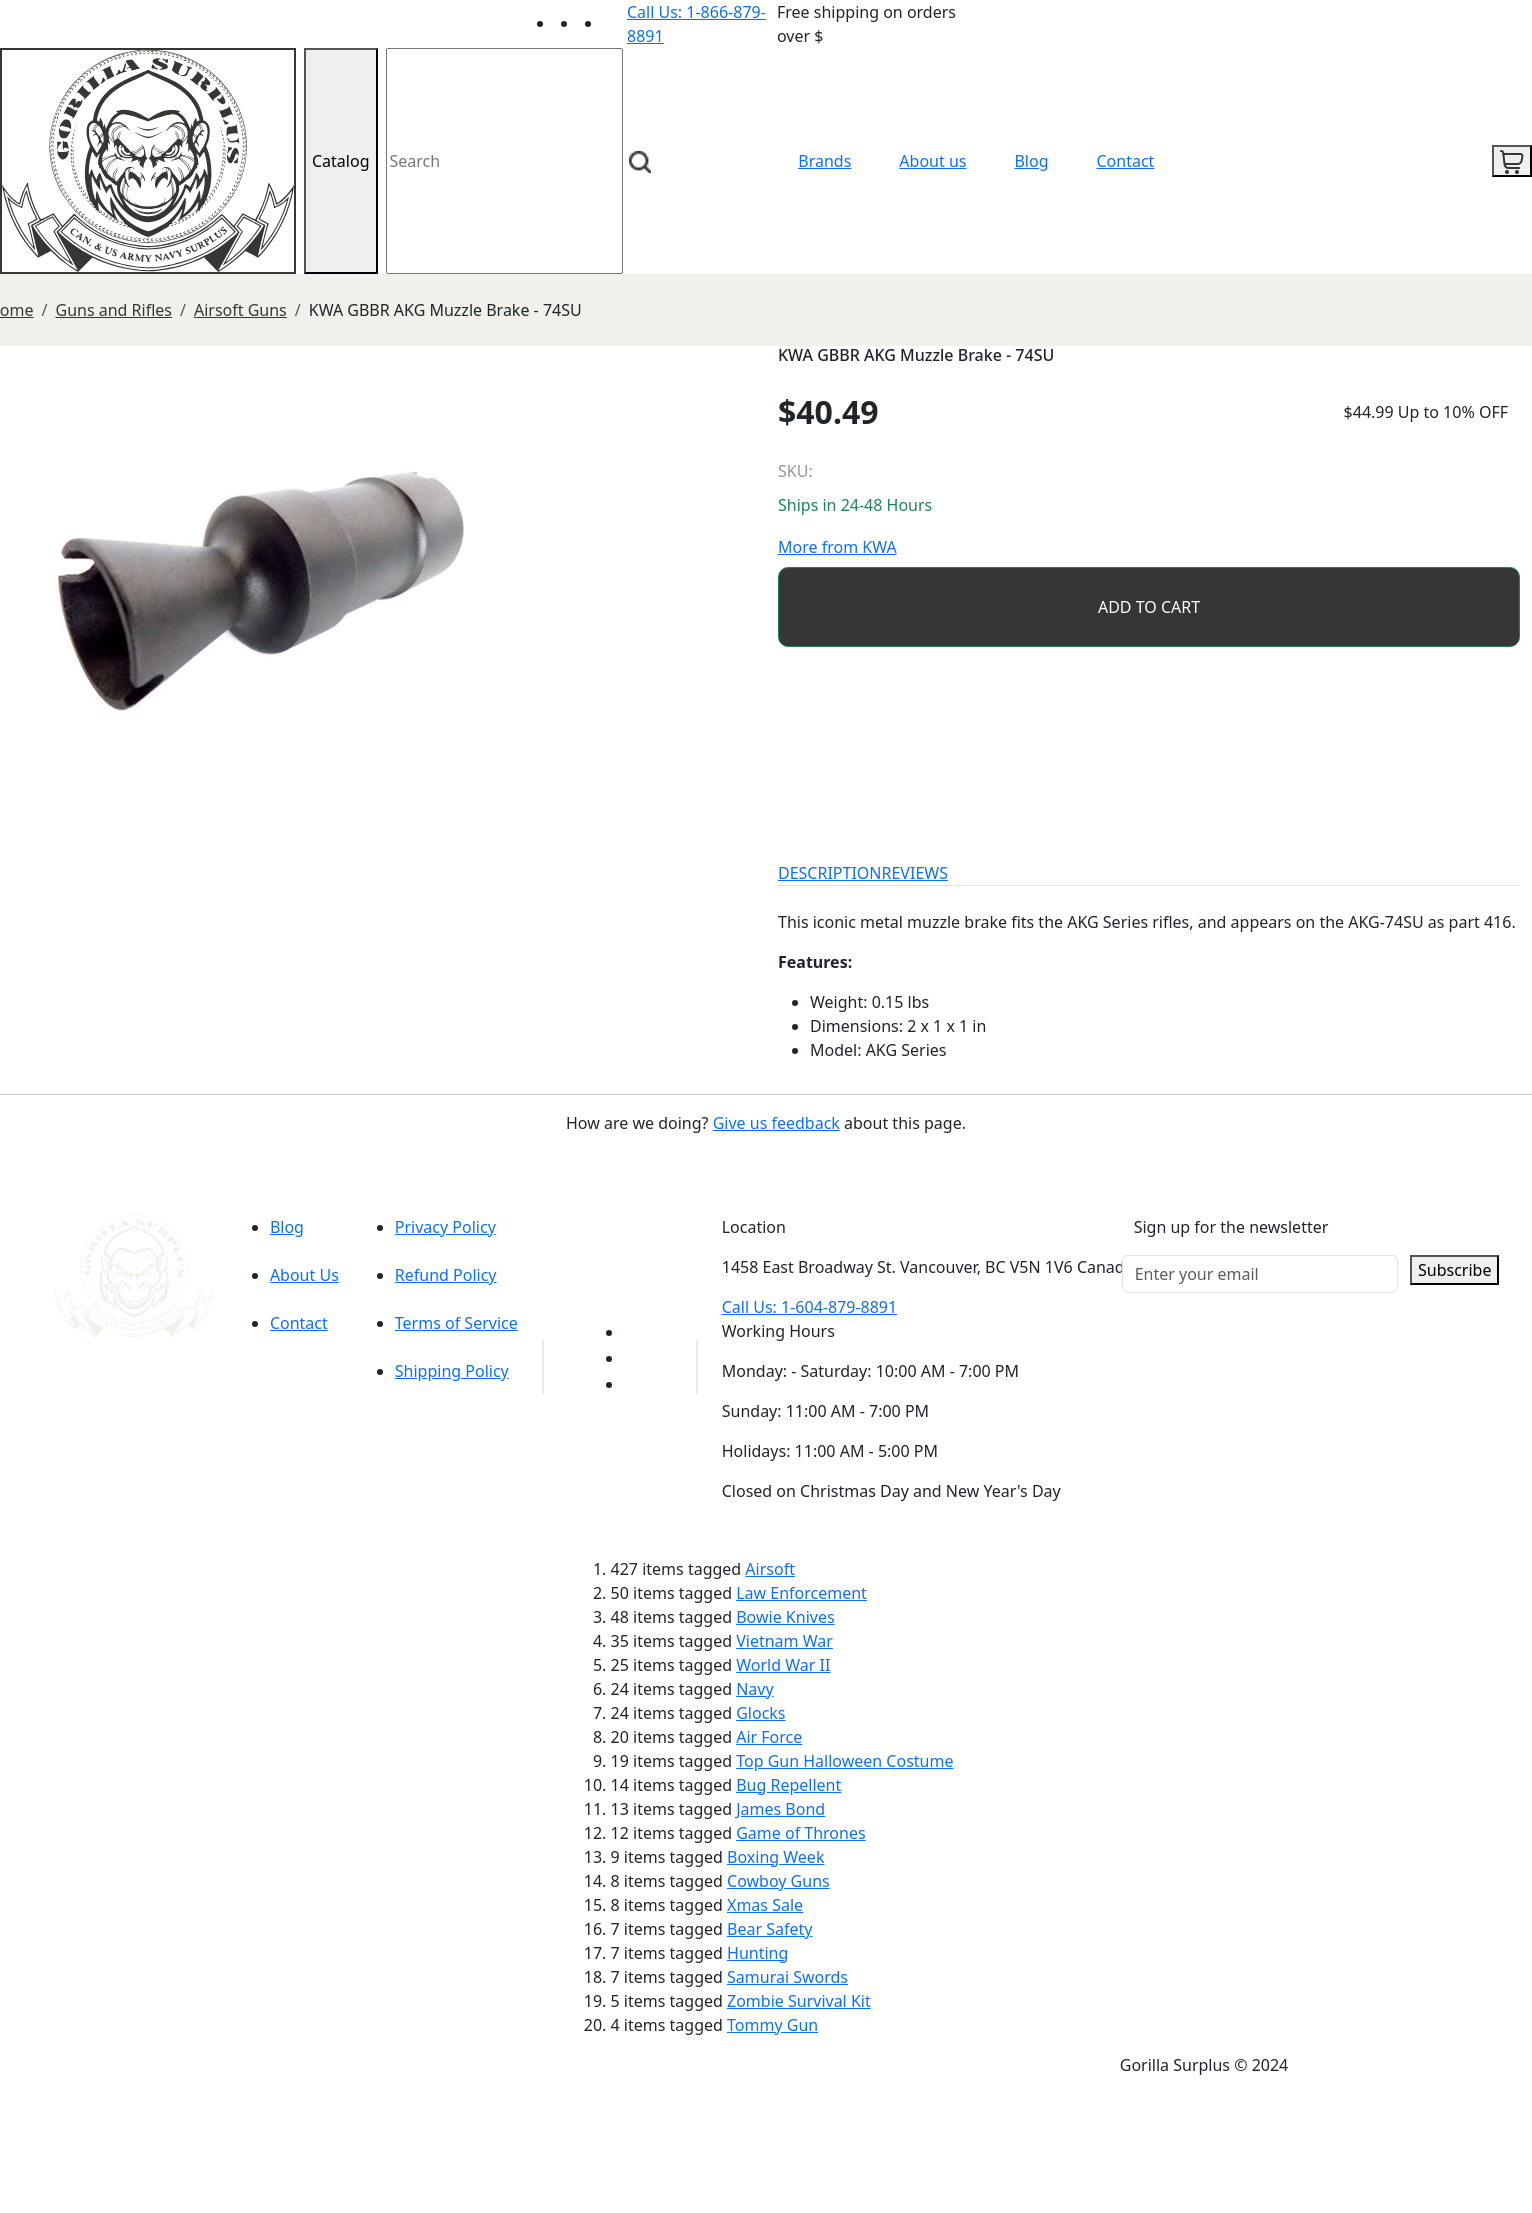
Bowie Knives (785, 1617)
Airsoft (770, 1569)
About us (932, 161)
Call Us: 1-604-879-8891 (809, 1307)
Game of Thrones (800, 1833)
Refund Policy (446, 1275)
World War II (783, 1665)
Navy (754, 1689)
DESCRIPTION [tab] (830, 873)
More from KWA (837, 547)
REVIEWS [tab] (915, 873)
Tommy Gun (772, 2025)
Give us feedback (776, 1123)
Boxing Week (775, 1857)
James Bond (780, 1809)
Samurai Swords (787, 1977)
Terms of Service (456, 1323)
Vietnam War (784, 1641)
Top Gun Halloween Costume (844, 1761)
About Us (304, 1275)
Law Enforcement (801, 1593)
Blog (1031, 161)
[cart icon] (1512, 161)
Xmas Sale (765, 1905)
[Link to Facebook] (636, 1358)
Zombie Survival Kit (799, 2001)
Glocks (760, 1713)
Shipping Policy (452, 1371)
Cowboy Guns (778, 1881)
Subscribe (1454, 1270)
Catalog (341, 161)
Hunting (757, 1953)
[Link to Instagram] (615, 23)
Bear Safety (769, 1929)
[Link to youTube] (636, 1332)
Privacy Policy (445, 1227)
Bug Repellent (788, 1785)
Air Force (769, 1737)
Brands (824, 161)
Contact (1126, 161)
